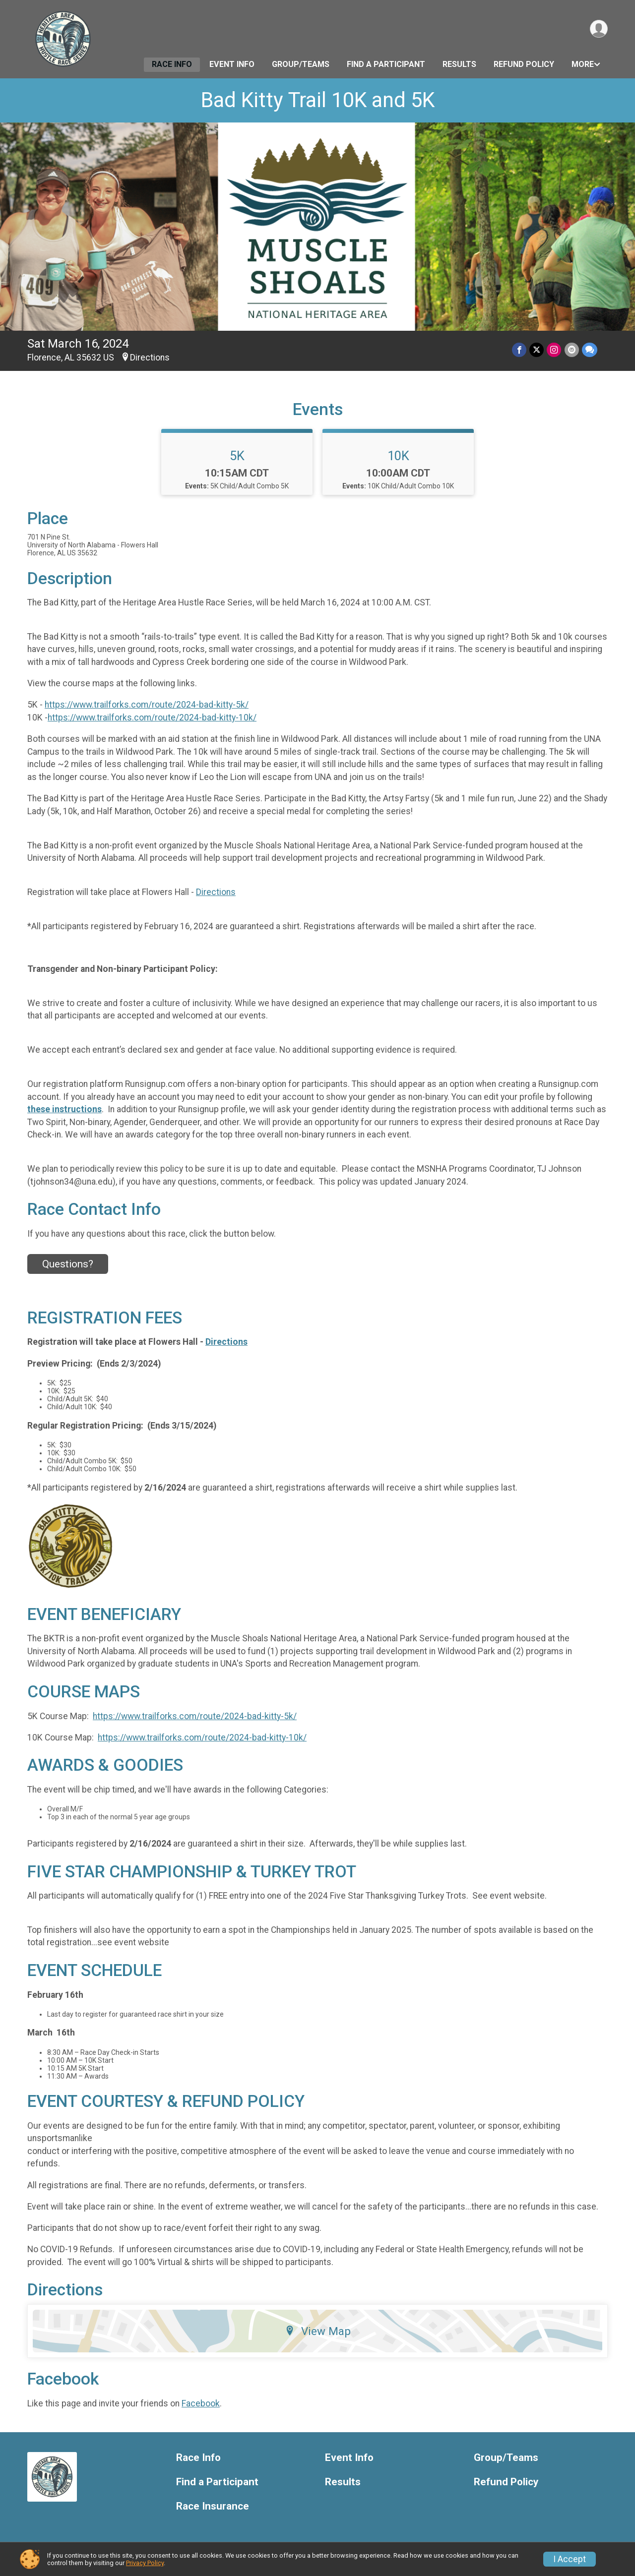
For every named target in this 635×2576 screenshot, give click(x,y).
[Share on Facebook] (519, 350)
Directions (150, 357)
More (583, 64)
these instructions (64, 1109)
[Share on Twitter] (537, 350)
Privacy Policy (145, 2563)
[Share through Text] (589, 350)
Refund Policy (524, 64)
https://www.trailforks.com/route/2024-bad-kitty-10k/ (152, 717)
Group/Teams (300, 64)
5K (237, 455)
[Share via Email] (572, 350)
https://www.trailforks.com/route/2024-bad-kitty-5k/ (147, 705)
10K (398, 455)
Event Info (231, 64)
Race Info (172, 64)
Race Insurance (212, 2506)
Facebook (201, 2403)
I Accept (569, 2559)
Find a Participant (386, 64)
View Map (318, 2331)
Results (459, 64)
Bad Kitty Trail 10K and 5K (318, 100)
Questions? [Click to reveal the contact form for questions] (67, 1264)
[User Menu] (598, 29)
